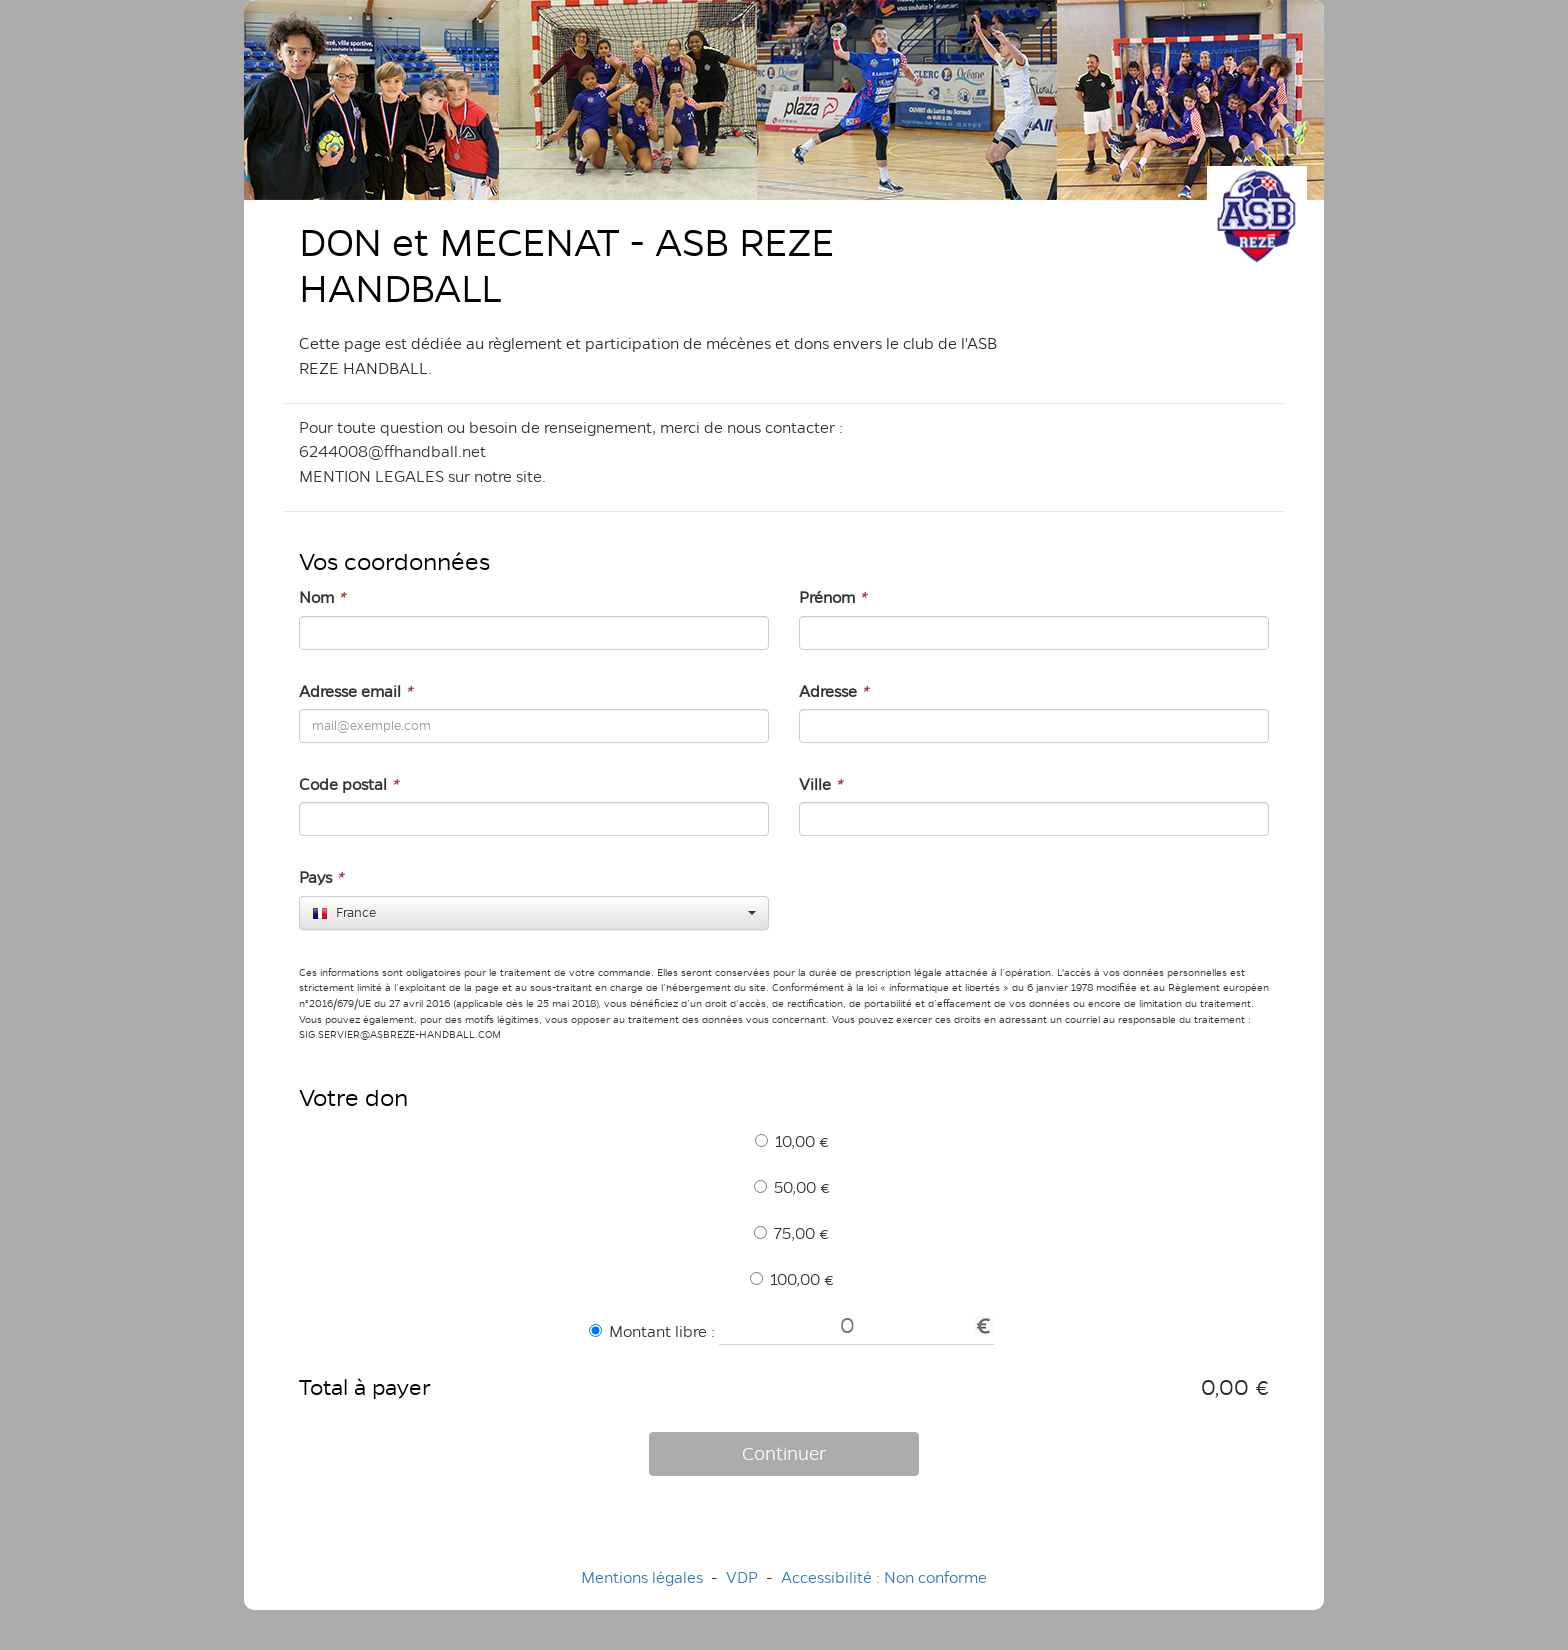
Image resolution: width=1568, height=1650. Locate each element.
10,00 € (792, 1141)
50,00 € (792, 1187)
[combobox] (534, 913)
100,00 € (792, 1279)
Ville (820, 784)
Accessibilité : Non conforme (884, 1577)
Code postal (348, 784)
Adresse (833, 691)
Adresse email (355, 691)
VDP (744, 1577)
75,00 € (791, 1233)
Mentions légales (642, 1577)
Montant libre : (652, 1331)
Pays (321, 877)
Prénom (832, 597)
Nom (322, 597)
